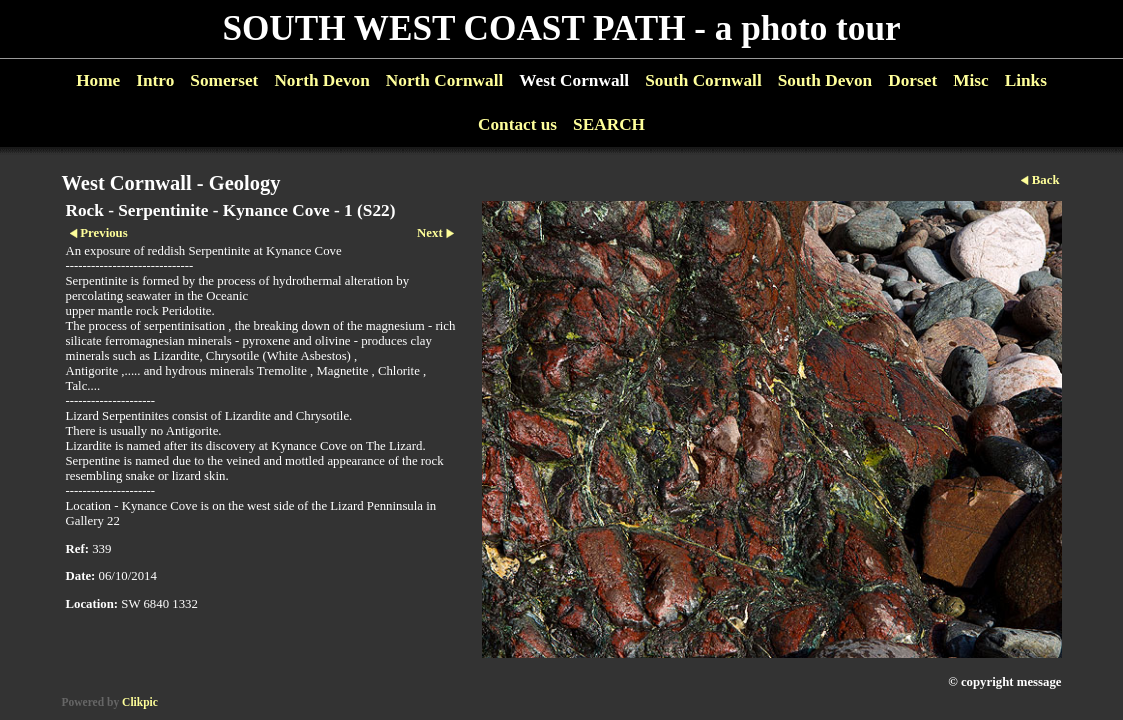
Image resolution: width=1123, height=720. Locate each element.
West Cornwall (574, 80)
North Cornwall (445, 80)
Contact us (517, 124)
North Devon (321, 80)
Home (98, 80)
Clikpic (140, 702)
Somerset (224, 80)
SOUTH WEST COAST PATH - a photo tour (561, 28)
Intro (155, 80)
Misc (970, 80)
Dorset (912, 80)
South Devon (825, 80)
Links (1026, 80)
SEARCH (609, 124)
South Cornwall (703, 80)
